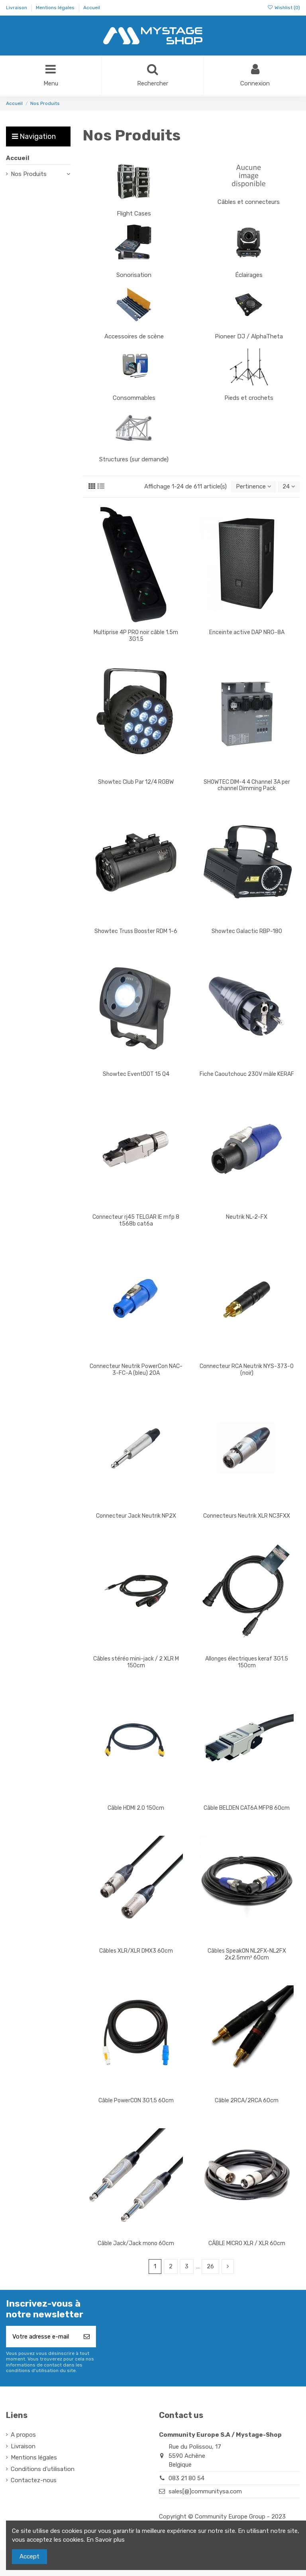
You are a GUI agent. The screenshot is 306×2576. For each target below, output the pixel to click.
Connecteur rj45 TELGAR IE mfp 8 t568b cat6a (135, 1220)
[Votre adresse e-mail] (42, 2336)
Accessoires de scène (134, 336)
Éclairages (249, 275)
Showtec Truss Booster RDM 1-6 (135, 931)
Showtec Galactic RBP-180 (247, 931)
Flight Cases (134, 213)
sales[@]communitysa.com (205, 2491)
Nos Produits (29, 174)
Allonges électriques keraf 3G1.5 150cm (246, 1662)
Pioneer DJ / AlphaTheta (249, 336)
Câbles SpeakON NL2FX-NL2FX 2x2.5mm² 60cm (247, 1954)
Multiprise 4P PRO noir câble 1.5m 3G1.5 (136, 636)
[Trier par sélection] (253, 486)
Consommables (134, 397)
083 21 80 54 (186, 2478)
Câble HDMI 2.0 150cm (136, 1808)
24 (288, 486)
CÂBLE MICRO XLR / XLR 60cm (246, 2243)
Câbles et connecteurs (249, 202)
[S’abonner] (87, 2336)
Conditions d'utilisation (43, 2469)
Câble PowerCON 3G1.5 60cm (136, 2100)
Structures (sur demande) (134, 459)
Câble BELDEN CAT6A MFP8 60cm (247, 1808)
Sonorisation (133, 275)
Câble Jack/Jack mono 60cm (136, 2243)
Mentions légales (56, 7)
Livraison (17, 7)
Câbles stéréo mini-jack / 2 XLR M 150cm (136, 1662)
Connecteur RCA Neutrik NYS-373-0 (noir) (247, 1369)
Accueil (91, 7)
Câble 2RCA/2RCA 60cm (247, 2100)
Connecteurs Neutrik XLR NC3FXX (246, 1515)
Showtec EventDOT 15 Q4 (136, 1074)
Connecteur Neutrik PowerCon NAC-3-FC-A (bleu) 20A (136, 1369)
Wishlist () (283, 7)
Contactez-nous (34, 2480)
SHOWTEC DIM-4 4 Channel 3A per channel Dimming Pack (247, 785)
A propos (23, 2434)
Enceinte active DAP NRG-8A (246, 632)
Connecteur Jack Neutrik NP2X (136, 1515)
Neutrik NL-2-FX (246, 1217)
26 (210, 2266)
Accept (29, 2556)
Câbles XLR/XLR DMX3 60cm (136, 1950)
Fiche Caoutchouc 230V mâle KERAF (247, 1074)
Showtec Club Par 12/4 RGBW (136, 782)
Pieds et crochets (248, 397)
